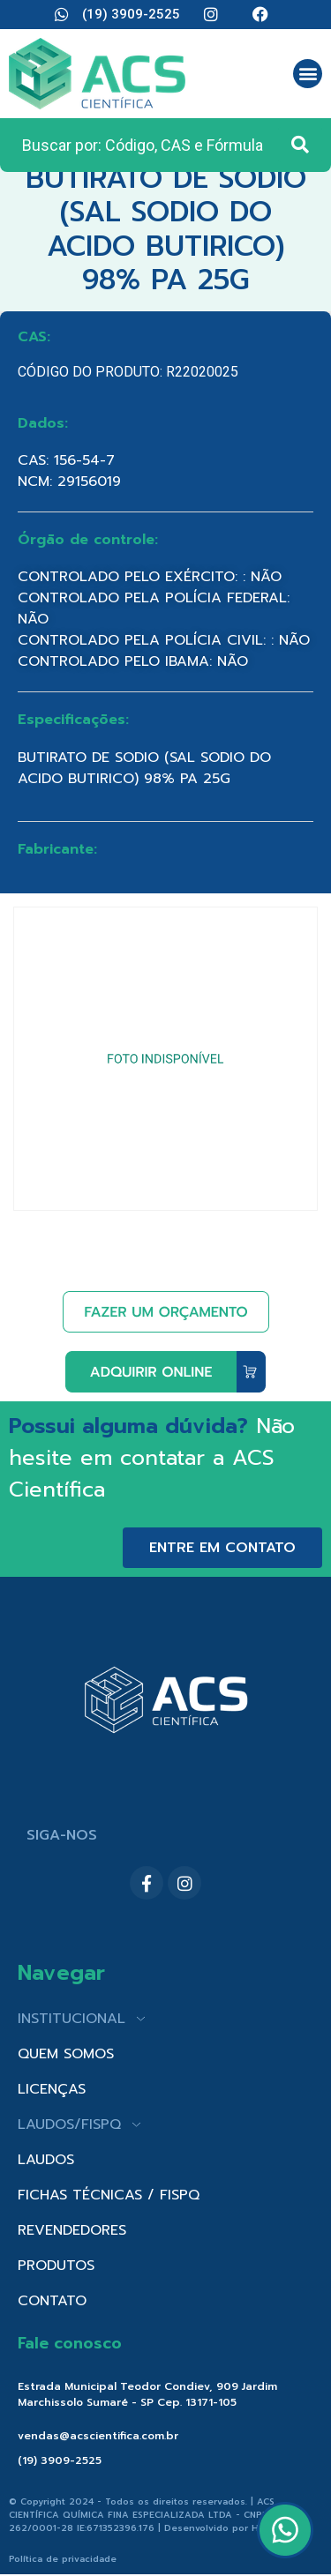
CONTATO (52, 2300)
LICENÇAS (52, 2089)
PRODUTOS (56, 2265)
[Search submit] (300, 144)
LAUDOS (46, 2159)
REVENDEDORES (72, 2230)
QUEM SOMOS (66, 2054)
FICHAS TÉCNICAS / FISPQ (108, 2195)
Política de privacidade (63, 2558)
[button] (307, 73)
